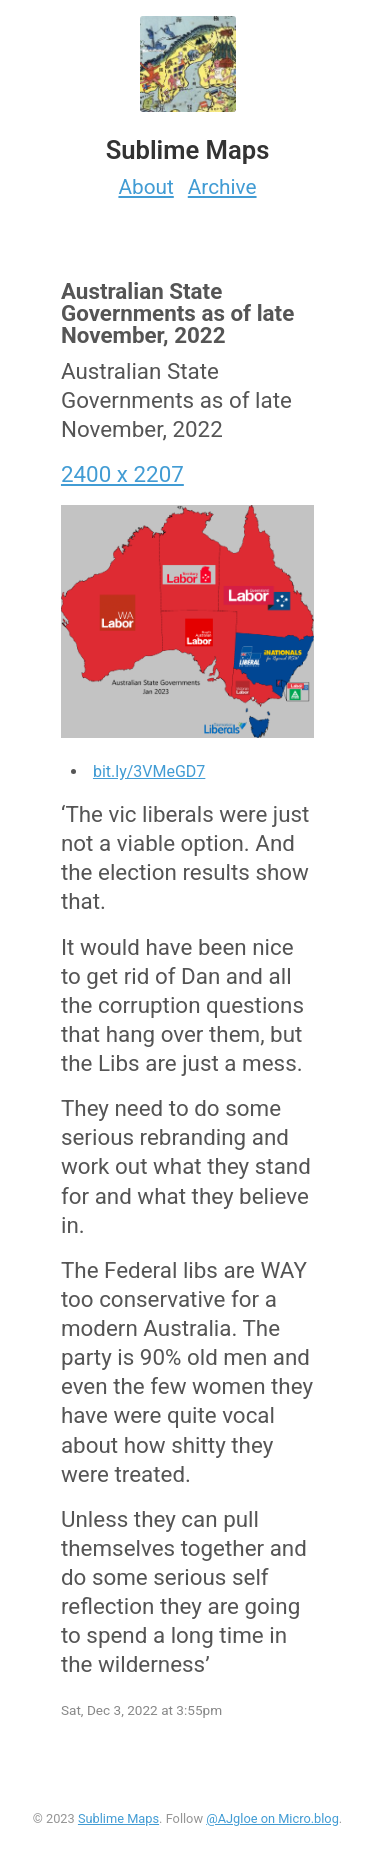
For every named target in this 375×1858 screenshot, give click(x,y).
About (145, 187)
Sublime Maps (118, 1818)
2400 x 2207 (122, 474)
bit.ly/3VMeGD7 (149, 771)
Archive (222, 187)
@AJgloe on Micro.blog (272, 1818)
